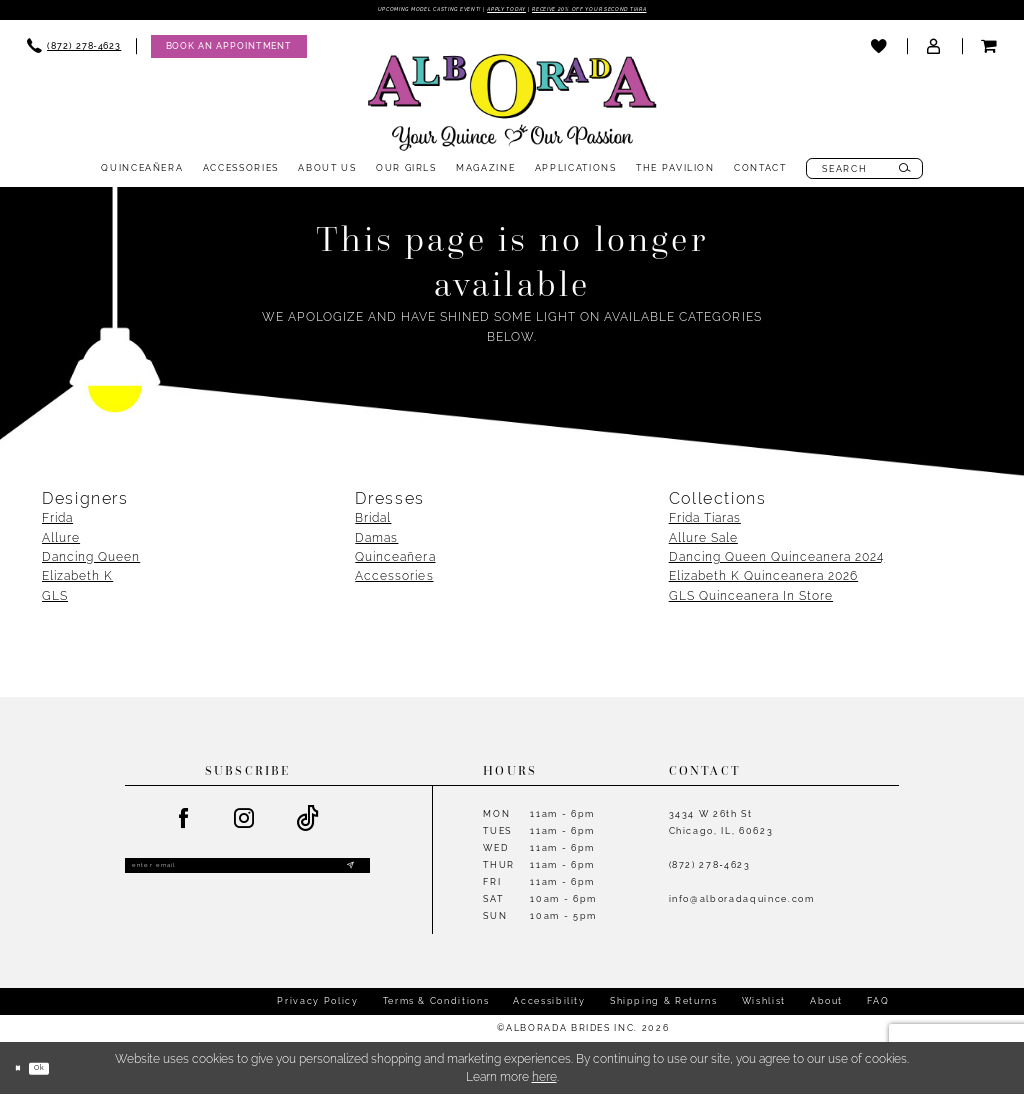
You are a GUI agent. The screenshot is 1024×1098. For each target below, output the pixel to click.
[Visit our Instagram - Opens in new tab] (245, 823)
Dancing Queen (91, 560)
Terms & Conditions (436, 1005)
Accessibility (549, 1005)
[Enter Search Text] (864, 173)
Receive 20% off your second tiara (650, 12)
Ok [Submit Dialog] (58, 1071)
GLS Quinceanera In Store (751, 599)
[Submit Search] (905, 173)
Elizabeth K (77, 580)
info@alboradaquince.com (742, 902)
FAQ (878, 1005)
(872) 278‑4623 (710, 868)
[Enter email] (247, 875)
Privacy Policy (317, 1005)
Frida (57, 521)
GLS (55, 599)
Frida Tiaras (705, 521)
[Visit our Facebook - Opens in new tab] (184, 823)
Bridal (373, 521)
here (544, 1081)
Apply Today (503, 12)
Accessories (394, 580)
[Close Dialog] (23, 1071)
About (826, 1005)
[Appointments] (229, 50)
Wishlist (764, 1005)
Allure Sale (703, 541)
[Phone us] (74, 50)
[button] (934, 51)
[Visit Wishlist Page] (879, 51)
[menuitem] (74, 50)
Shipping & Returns (664, 1005)
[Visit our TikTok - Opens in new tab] (309, 823)
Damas (376, 541)
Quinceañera (395, 560)
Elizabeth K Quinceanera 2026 (764, 580)
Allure (61, 541)
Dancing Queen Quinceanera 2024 (777, 560)
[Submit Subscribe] (348, 875)
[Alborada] (512, 110)
